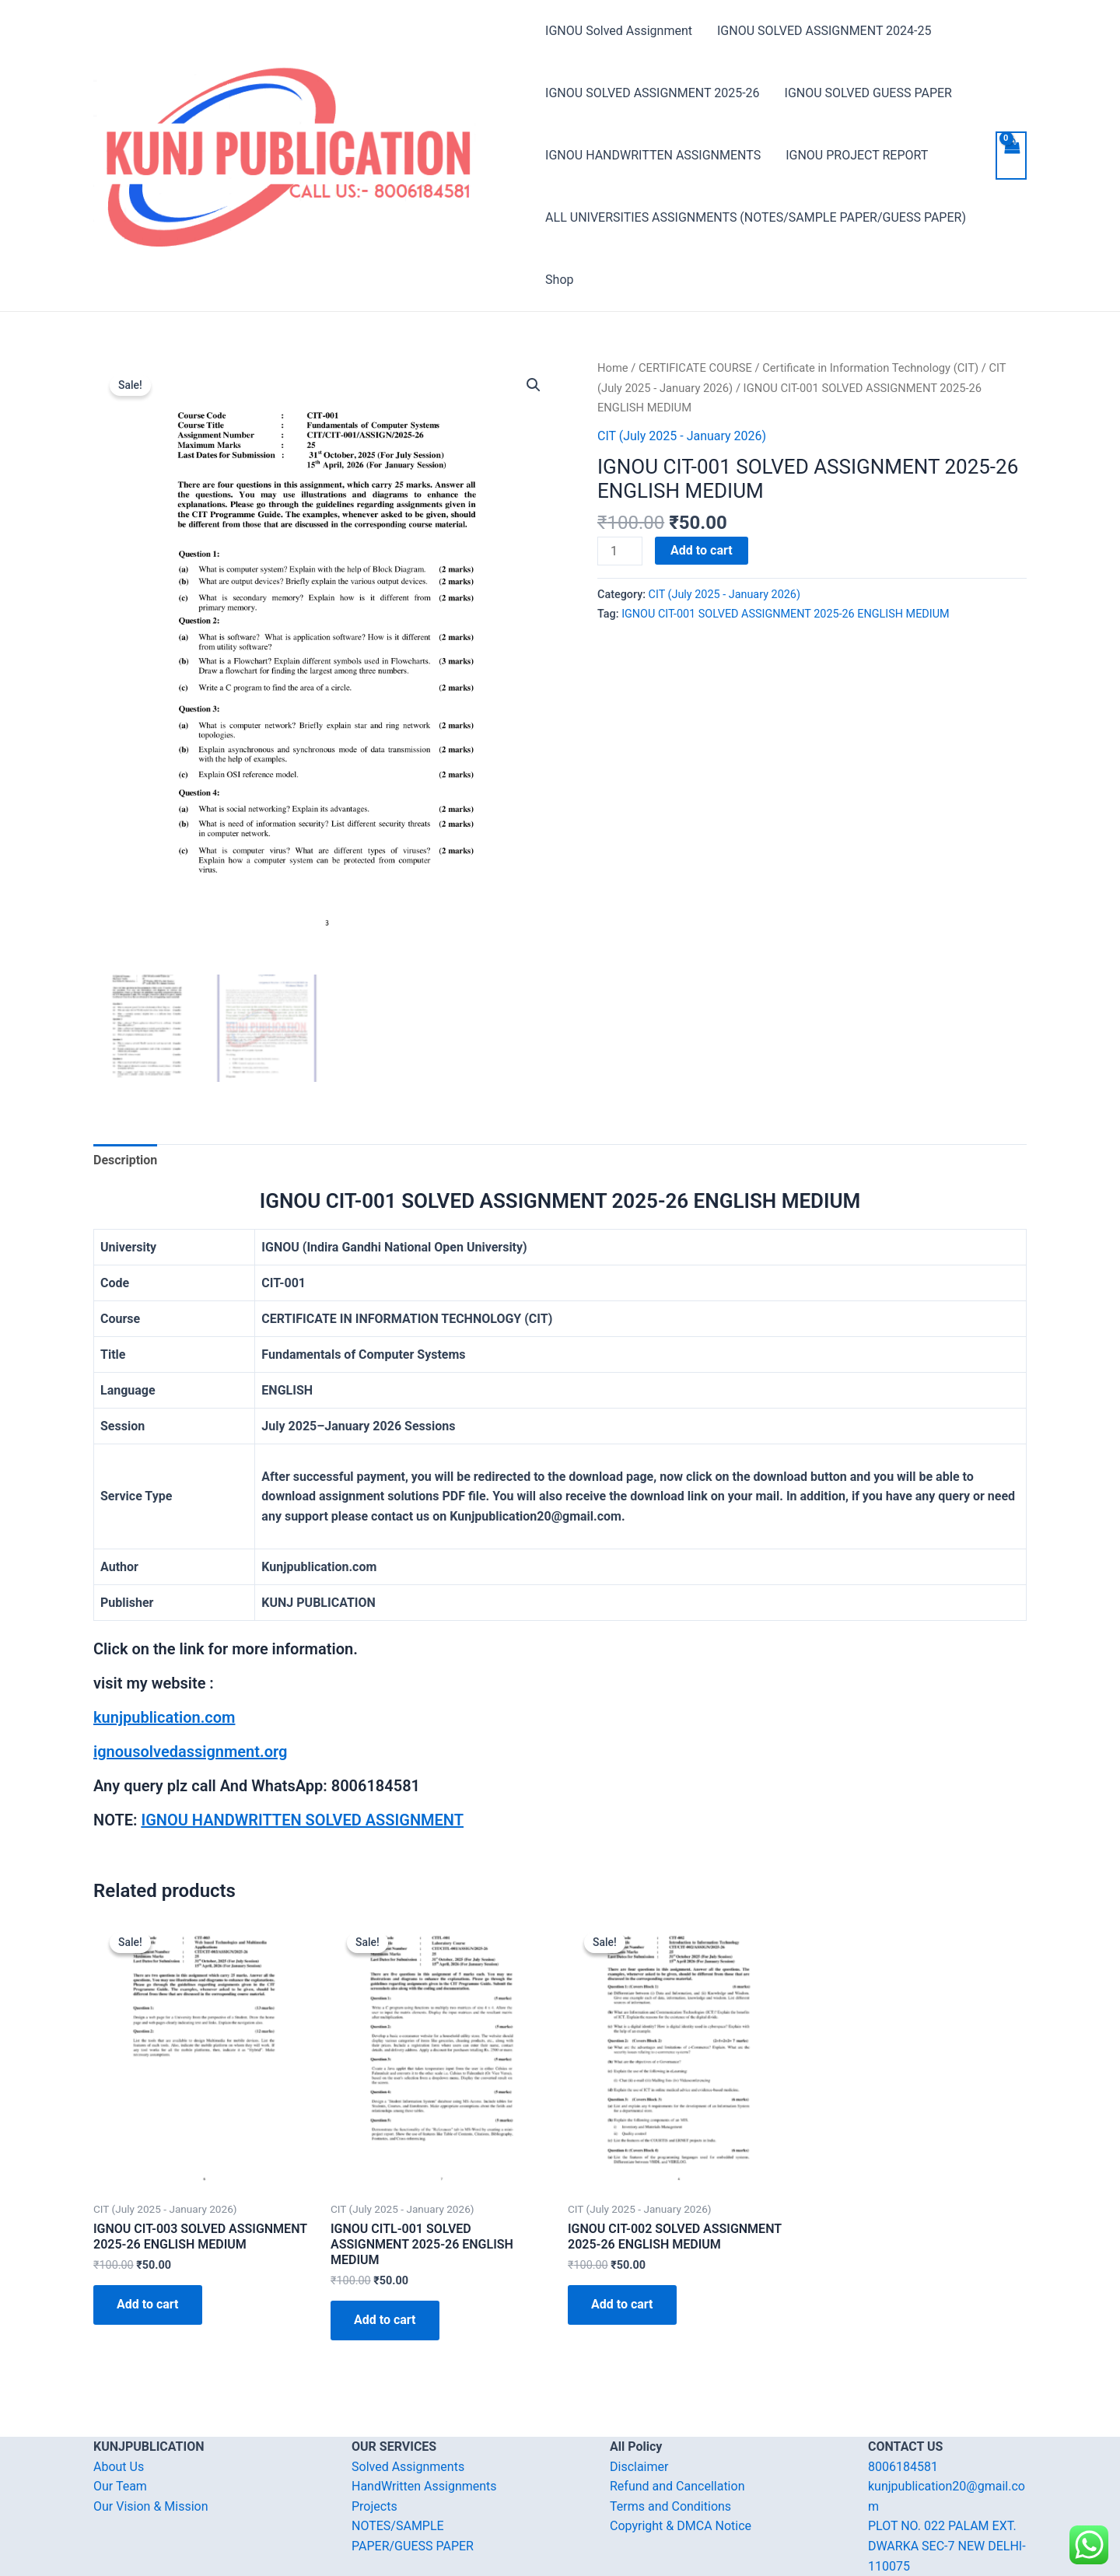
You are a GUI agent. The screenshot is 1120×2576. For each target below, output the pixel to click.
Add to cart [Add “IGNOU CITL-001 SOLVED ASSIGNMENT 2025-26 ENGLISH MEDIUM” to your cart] (385, 2319)
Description (125, 1160)
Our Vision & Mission (150, 2505)
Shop (559, 279)
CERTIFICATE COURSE (695, 368)
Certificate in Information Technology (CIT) (870, 368)
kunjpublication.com (164, 1717)
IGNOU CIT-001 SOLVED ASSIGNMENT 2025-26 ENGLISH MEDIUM (785, 614)
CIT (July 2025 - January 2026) (681, 436)
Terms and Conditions (670, 2505)
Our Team (120, 2486)
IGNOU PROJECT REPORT (857, 155)
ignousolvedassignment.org (190, 1751)
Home (612, 368)
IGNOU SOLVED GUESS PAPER (868, 93)
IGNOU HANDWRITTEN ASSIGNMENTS (653, 155)
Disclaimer (639, 2466)
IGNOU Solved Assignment (618, 30)
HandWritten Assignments (424, 2486)
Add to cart (701, 550)
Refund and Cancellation (677, 2486)
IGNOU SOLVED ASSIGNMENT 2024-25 (824, 30)
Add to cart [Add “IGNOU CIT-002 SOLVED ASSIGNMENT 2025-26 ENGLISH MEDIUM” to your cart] (622, 2304)
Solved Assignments (408, 2466)
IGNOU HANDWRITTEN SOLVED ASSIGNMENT (302, 1820)
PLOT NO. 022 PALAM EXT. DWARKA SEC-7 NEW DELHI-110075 (947, 2545)
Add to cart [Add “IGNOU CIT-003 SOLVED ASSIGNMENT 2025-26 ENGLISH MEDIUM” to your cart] (148, 2304)
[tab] (125, 1160)
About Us (118, 2466)
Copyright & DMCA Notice (680, 2525)
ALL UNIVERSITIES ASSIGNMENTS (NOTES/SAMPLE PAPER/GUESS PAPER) (755, 217)
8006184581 (903, 2466)
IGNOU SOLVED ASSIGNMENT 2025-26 (652, 93)
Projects (374, 2505)
